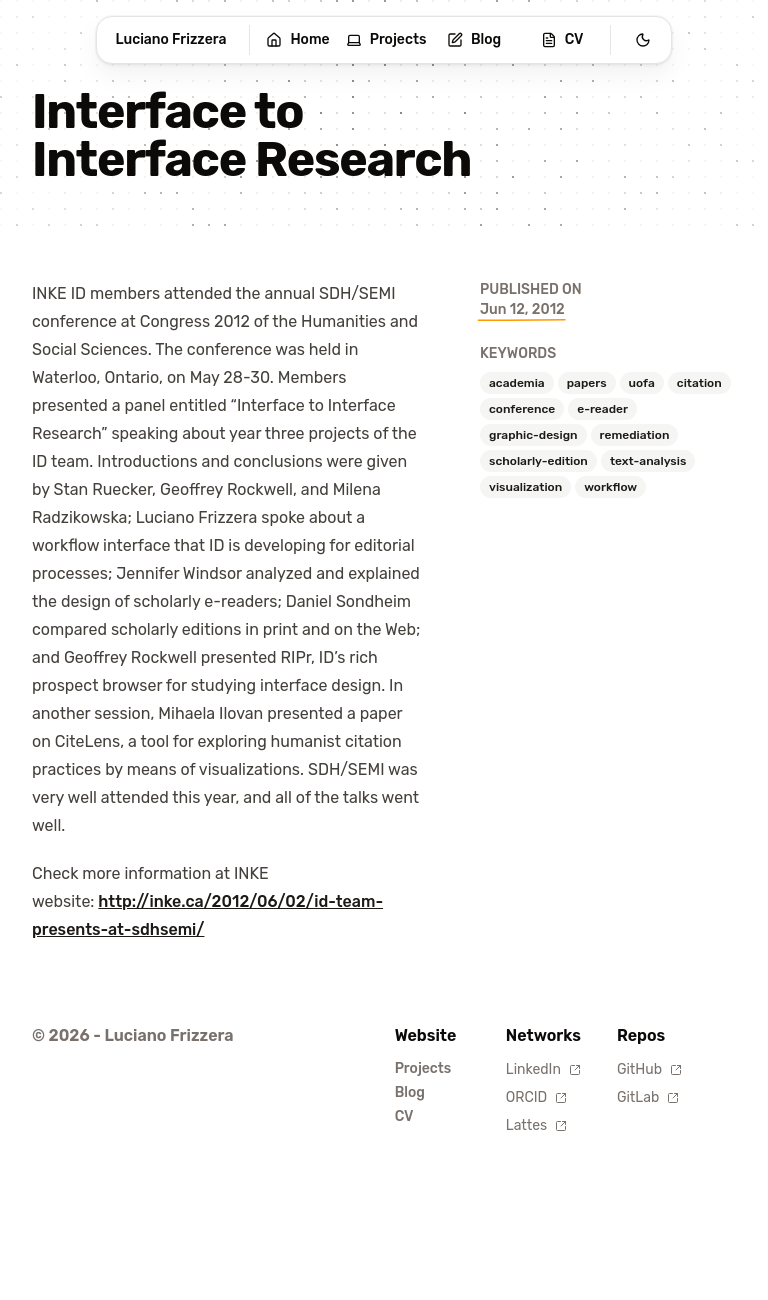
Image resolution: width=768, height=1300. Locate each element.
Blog (474, 39)
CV (562, 39)
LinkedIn (543, 1069)
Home (297, 39)
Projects (386, 39)
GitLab (648, 1097)
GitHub (649, 1069)
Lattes (536, 1125)
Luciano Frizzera (171, 39)
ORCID (536, 1097)
